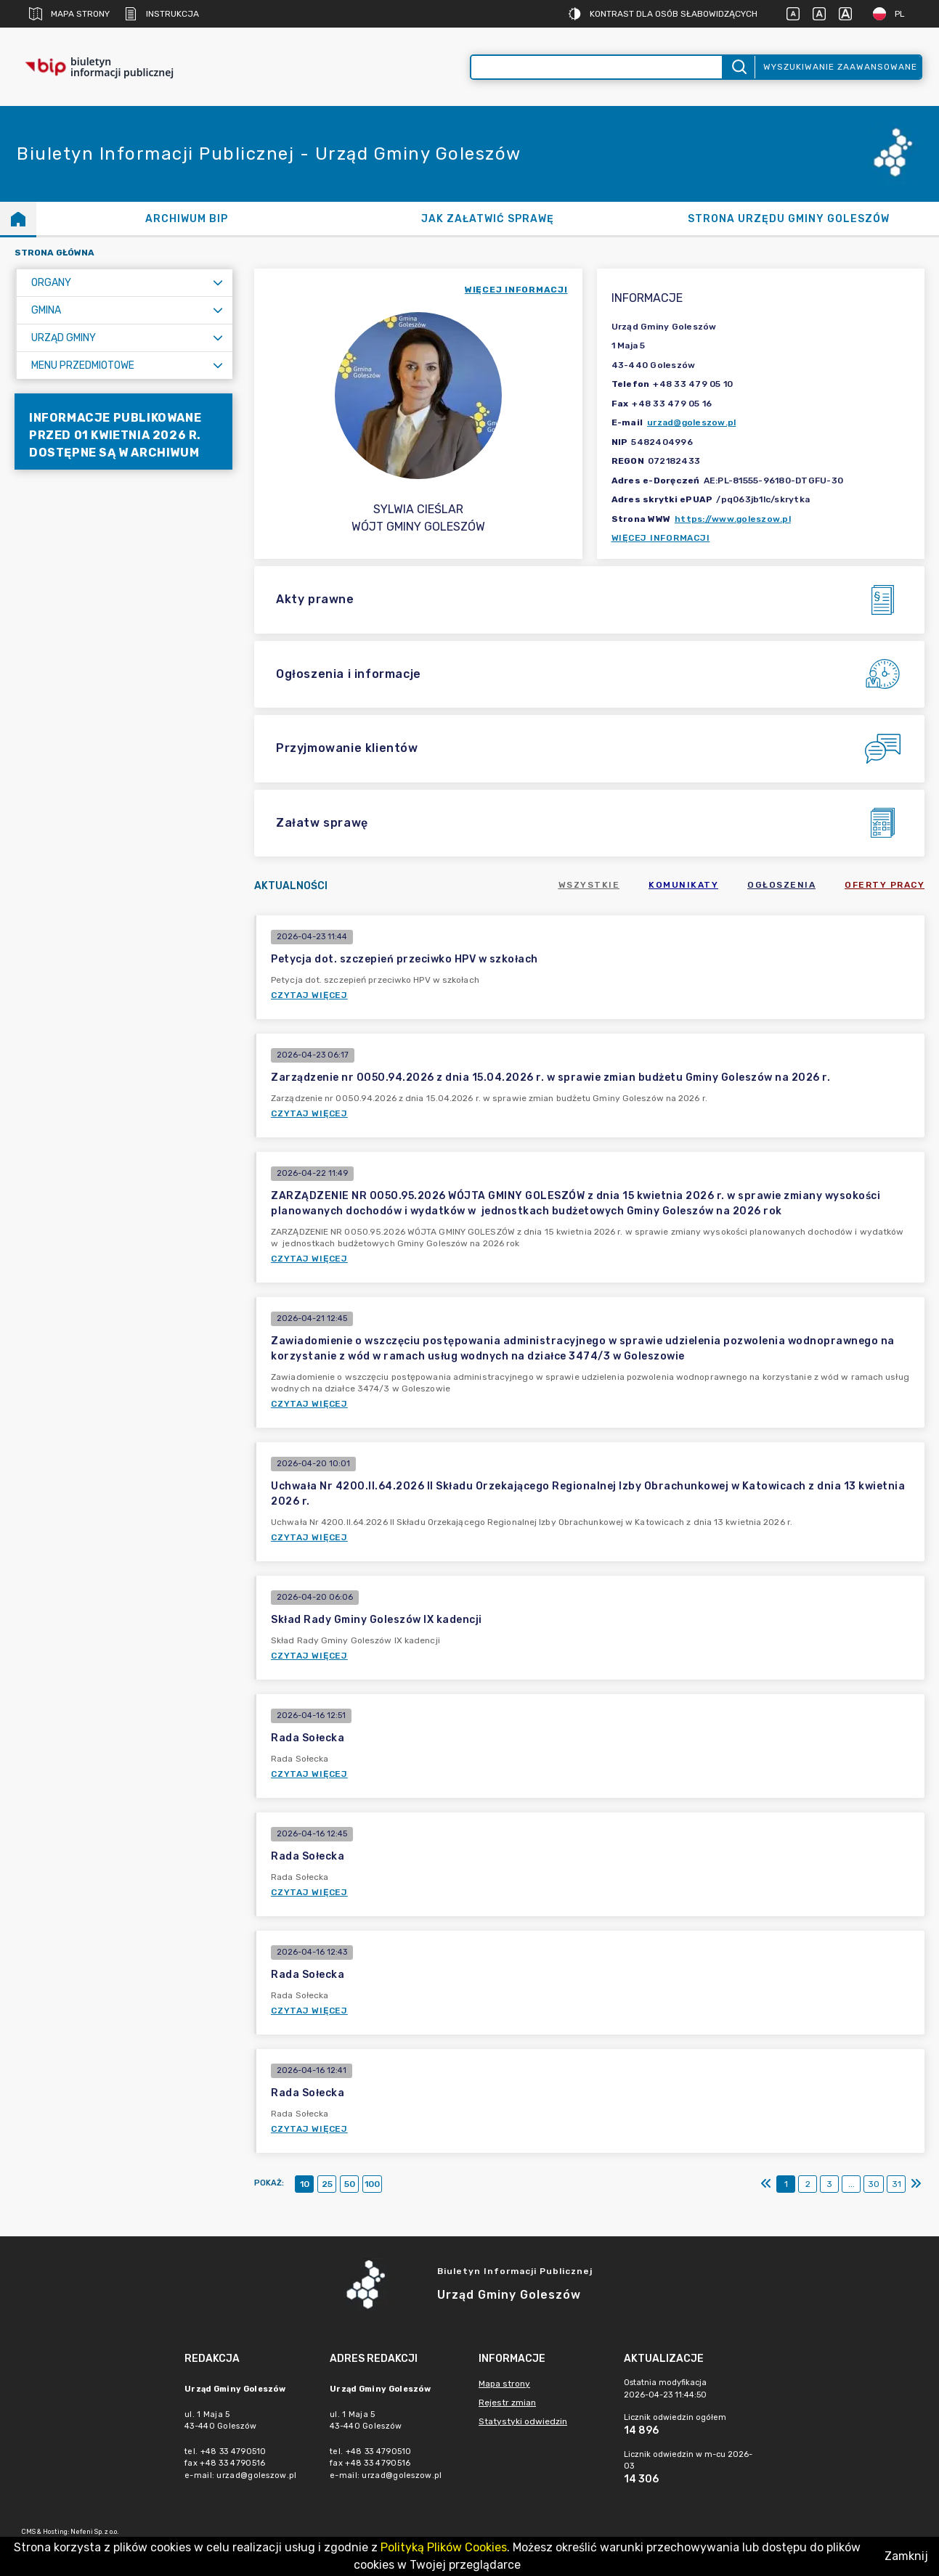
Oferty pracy (884, 885)
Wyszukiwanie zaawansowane (840, 67)
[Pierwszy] (766, 2184)
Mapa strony (69, 13)
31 (896, 2184)
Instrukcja (161, 13)
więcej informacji (516, 290)
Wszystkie (589, 885)
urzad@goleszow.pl (691, 422)
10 (304, 2184)
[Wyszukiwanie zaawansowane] (597, 67)
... (851, 2184)
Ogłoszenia (781, 885)
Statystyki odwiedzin (523, 2421)
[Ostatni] (916, 2184)
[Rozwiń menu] (218, 282)
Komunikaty (683, 885)
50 (349, 2184)
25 (327, 2184)
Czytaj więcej (309, 995)
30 (873, 2184)
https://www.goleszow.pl (733, 519)
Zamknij (906, 2556)
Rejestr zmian (507, 2402)
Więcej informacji (660, 538)
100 (372, 2184)
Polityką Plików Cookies (444, 2547)
